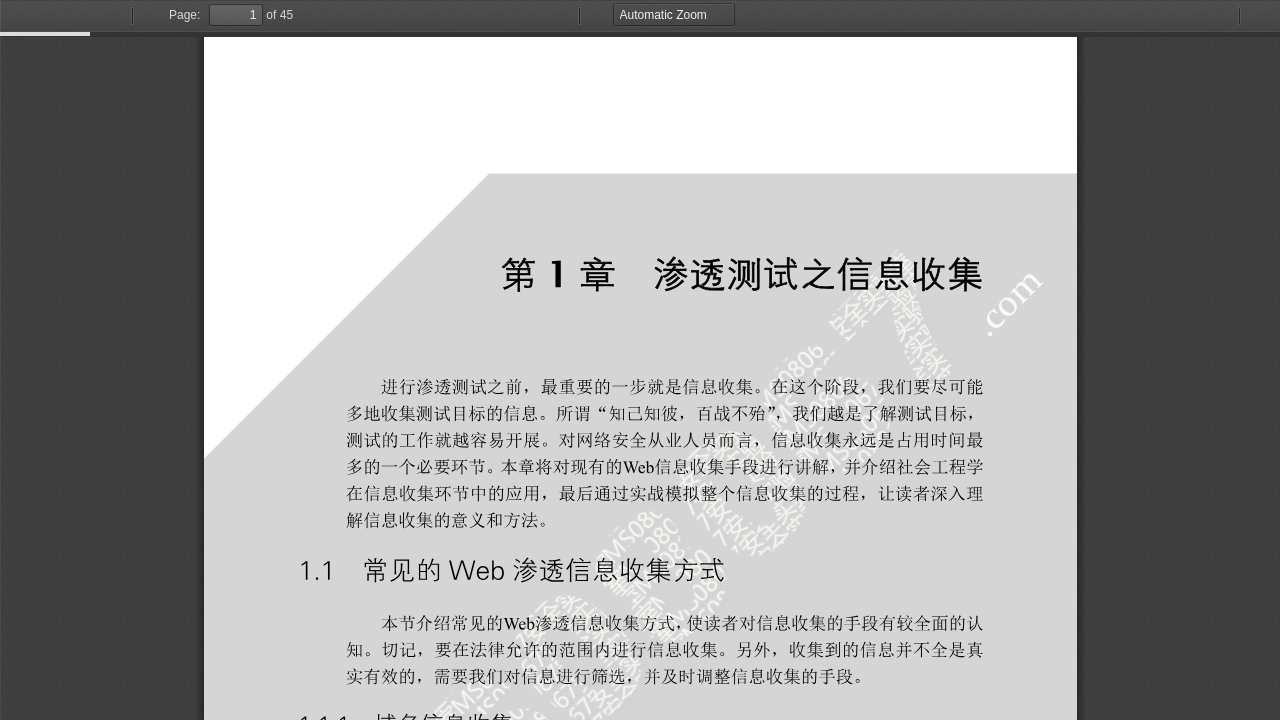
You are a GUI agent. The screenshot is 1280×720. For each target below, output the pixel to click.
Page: (184, 15)
